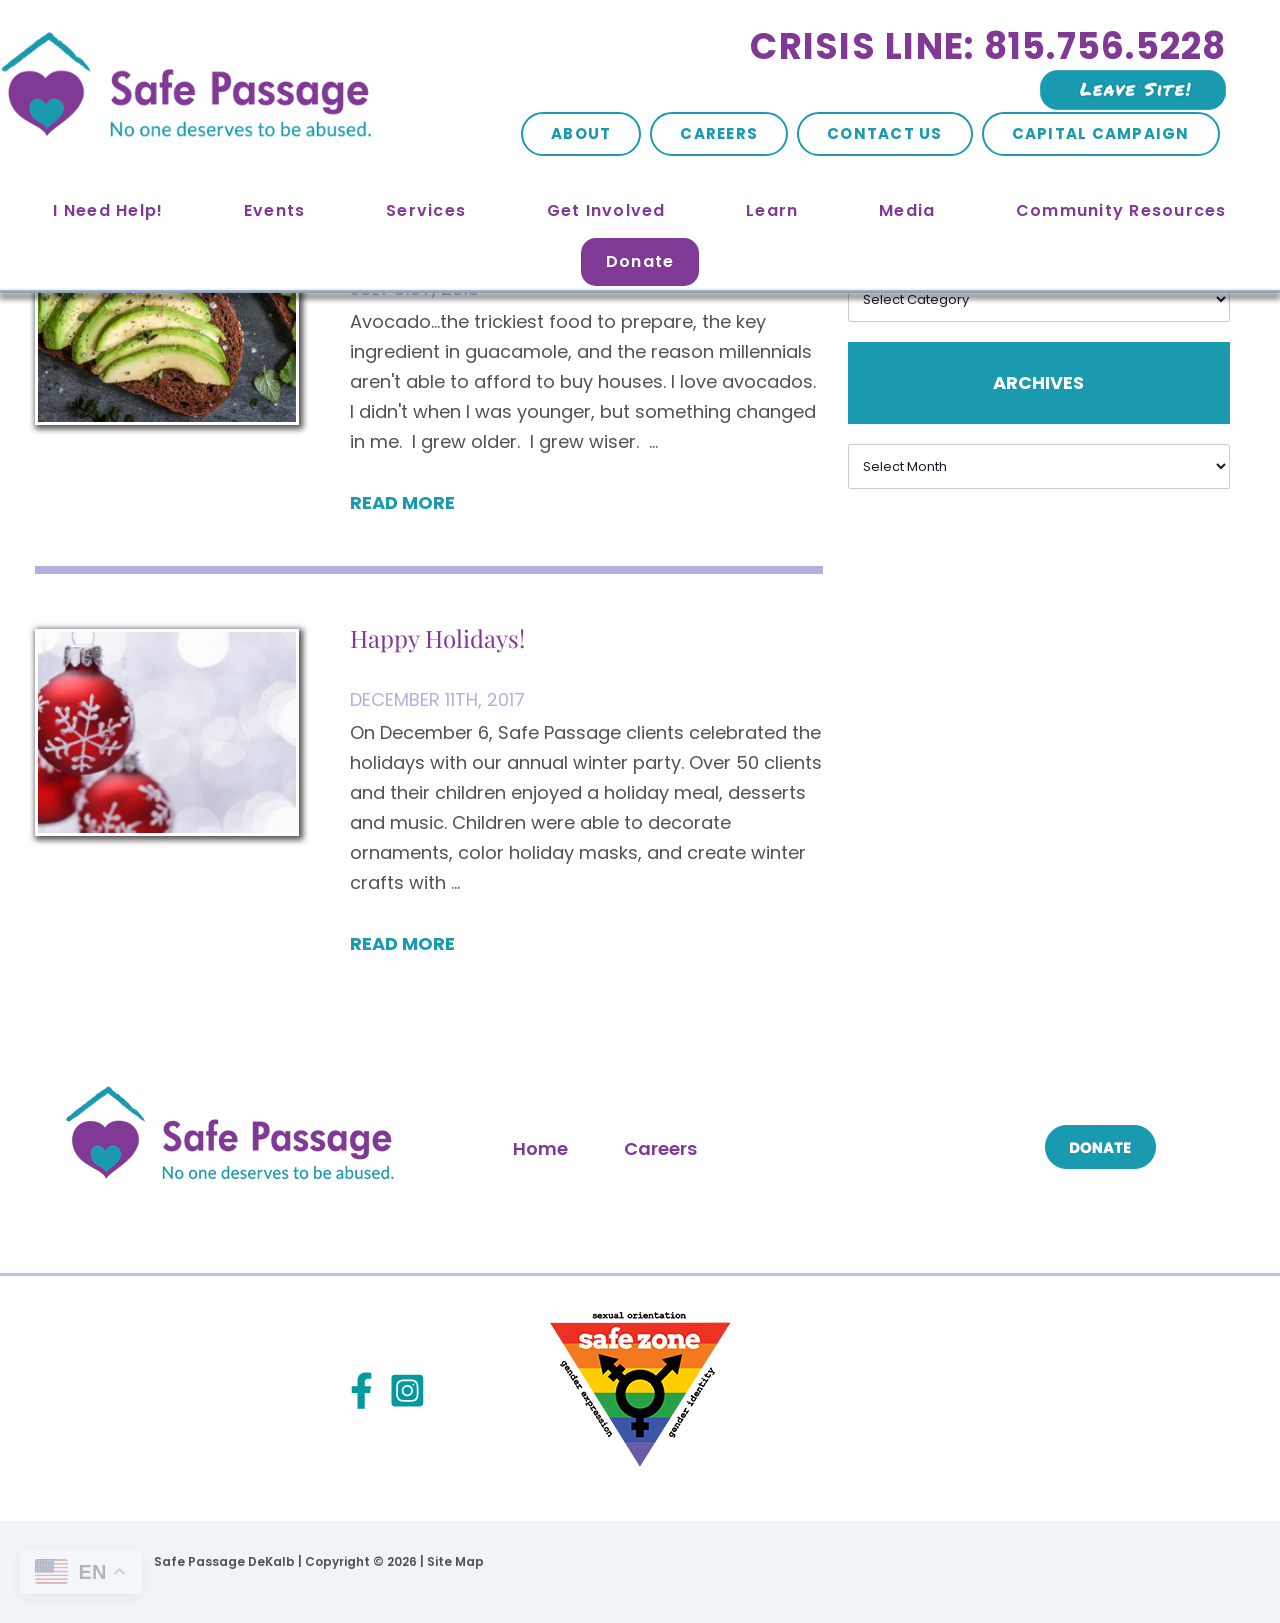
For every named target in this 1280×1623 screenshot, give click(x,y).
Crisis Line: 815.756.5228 (988, 46)
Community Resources (1121, 210)
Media (907, 210)
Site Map (455, 1561)
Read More (402, 502)
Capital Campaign (1101, 133)
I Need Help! (108, 210)
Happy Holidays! (437, 638)
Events (275, 210)
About (581, 133)
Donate (640, 261)
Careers (719, 133)
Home (540, 1148)
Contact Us (885, 133)
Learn (772, 210)
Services (426, 210)
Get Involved (606, 210)
